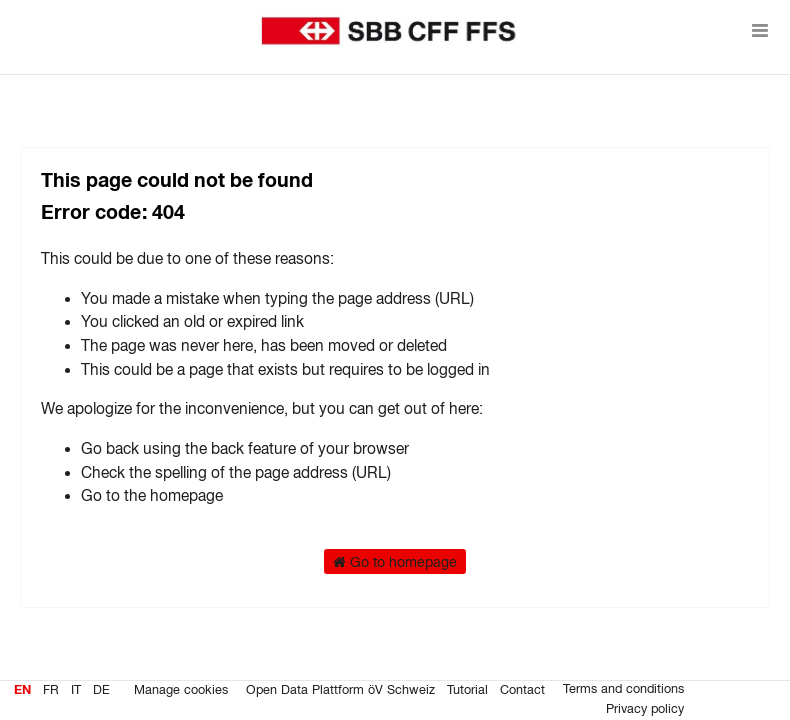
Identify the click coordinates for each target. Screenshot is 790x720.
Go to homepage (395, 562)
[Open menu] (760, 30)
